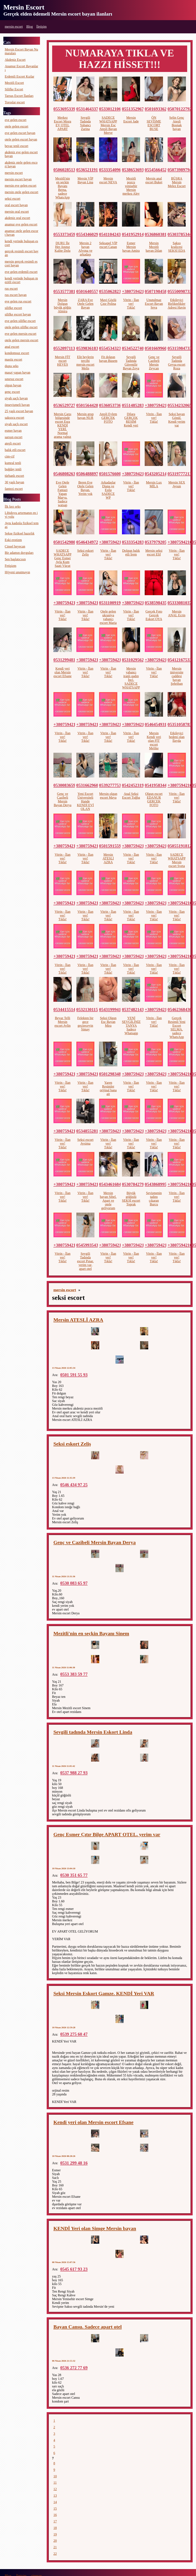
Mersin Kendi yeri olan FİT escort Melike (154, 740)
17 (55, 2521)
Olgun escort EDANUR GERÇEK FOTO (154, 799)
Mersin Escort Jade (131, 119)
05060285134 (65, 169)
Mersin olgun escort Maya (108, 795)
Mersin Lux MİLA (154, 484)
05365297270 (65, 405)
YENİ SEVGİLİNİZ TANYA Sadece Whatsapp (131, 1025)
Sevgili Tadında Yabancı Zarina (85, 123)
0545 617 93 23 (73, 2269)
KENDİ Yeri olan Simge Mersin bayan (94, 2228)
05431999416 (111, 1009)
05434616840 (111, 1184)
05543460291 (88, 234)
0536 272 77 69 (73, 2367)
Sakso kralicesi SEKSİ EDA (176, 246)
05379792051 (157, 542)
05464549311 (156, 724)
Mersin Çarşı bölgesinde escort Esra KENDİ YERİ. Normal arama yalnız (62, 425)
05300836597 (65, 785)
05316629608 (88, 785)
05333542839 (134, 542)
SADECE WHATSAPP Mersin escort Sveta (176, 860)
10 (55, 2476)
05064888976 (88, 473)
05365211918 (88, 169)
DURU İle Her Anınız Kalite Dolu (62, 246)
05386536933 (134, 169)
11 (55, 2482)
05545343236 (111, 348)
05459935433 (88, 1245)
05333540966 (111, 169)
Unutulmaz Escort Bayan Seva (154, 303)
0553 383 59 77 (73, 1674)
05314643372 (88, 108)
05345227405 (134, 348)
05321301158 (88, 1009)
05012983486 (111, 1073)
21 (55, 2547)
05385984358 (157, 602)
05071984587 (157, 291)
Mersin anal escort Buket (153, 180)
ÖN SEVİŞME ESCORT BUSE (154, 123)
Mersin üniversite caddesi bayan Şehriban (176, 676)
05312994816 (65, 659)
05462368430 (180, 1009)
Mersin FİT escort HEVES (62, 360)
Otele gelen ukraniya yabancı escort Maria (108, 617)
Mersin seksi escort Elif (153, 552)
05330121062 (111, 108)
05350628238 (111, 291)
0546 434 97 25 (73, 1484)
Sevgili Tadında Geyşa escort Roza (176, 362)
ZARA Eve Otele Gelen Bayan (85, 303)
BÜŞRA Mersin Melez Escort (177, 182)
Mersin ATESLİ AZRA (108, 858)
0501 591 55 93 (73, 1374)
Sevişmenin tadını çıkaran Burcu (154, 1198)
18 (55, 2528)
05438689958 (157, 1184)
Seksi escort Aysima (85, 1141)
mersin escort (14, 26)
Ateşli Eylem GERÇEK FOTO (108, 417)
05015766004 (111, 473)
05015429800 (65, 542)
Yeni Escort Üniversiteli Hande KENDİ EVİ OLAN (85, 801)
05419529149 (134, 234)
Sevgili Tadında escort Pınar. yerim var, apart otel (85, 1261)
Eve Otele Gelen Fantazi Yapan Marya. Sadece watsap (62, 494)
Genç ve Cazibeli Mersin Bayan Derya (62, 799)
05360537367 (111, 405)
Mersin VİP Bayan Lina (85, 180)
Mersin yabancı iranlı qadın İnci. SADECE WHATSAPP (131, 678)
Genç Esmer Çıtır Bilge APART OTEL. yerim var (106, 1834)
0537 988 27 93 (73, 1772)
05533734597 (65, 234)
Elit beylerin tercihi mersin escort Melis (85, 362)
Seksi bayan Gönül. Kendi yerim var (176, 419)
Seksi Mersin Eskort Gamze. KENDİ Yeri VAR (103, 1993)
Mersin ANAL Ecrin (176, 613)
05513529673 (134, 108)
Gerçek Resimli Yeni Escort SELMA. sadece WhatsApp (176, 1027)
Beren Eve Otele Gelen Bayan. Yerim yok (85, 488)
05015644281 (88, 405)
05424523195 (134, 785)
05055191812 (180, 845)
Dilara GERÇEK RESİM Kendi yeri (131, 419)
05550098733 (180, 291)
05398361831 (88, 348)
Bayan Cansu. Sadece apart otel (87, 2326)
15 (55, 2508)
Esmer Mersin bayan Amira (131, 246)
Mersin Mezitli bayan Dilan (154, 246)
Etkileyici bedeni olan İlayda (176, 736)
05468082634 (65, 473)
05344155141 (65, 1009)
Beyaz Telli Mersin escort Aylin (62, 1021)
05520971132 (65, 348)
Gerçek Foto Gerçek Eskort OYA (154, 615)
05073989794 (180, 169)
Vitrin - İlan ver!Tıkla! (131, 303)
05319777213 (180, 473)
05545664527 (157, 169)
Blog (29, 26)
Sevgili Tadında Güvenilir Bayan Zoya (131, 362)
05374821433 (134, 1009)
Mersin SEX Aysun (176, 484)
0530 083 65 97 (73, 1583)
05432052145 (157, 473)
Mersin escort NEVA (108, 180)
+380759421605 (136, 291)
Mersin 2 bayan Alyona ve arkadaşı (85, 248)
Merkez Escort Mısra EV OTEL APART (62, 123)
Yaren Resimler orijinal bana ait (108, 1088)
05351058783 (180, 724)
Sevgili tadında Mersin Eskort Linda (92, 1732)
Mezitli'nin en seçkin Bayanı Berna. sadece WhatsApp (62, 188)
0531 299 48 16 (73, 2162)
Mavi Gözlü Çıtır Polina (108, 301)
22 (55, 2553)
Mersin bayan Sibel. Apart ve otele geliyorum (108, 1200)
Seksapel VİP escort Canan (108, 245)
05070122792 (180, 108)
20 (55, 2540)
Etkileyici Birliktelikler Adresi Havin (177, 303)
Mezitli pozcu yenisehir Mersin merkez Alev (130, 186)
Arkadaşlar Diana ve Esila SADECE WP (108, 490)
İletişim (41, 26)
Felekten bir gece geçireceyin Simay (85, 1023)
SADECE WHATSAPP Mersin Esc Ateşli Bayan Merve (108, 125)
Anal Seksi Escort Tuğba (131, 795)
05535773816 (65, 291)
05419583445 (157, 785)
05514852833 (134, 405)
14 (55, 2502)
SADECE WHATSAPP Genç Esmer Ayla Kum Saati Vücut (62, 558)
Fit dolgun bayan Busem (108, 359)
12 (55, 2489)
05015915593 (111, 845)
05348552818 (88, 1130)
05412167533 (180, 659)
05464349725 (88, 542)
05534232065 (180, 405)
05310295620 (134, 659)
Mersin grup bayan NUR (85, 416)
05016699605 (157, 348)
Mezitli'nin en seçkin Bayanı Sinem (91, 1633)
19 (55, 2534)
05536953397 (65, 108)
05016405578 (88, 291)
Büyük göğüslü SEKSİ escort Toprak (131, 1198)
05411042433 (111, 234)
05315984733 (180, 348)
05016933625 (157, 108)
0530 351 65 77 (73, 1875)
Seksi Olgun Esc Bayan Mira (108, 1021)
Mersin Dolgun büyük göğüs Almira (62, 305)
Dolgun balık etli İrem (131, 552)
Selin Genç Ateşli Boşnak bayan (176, 123)
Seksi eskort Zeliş (85, 552)
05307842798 (134, 1184)
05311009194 (111, 602)
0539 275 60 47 (73, 2034)
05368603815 (157, 234)
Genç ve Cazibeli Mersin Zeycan (153, 362)
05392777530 (111, 785)
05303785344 (180, 234)
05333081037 (180, 602)
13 (55, 2495)
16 (55, 2515)
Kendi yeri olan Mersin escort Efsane (63, 672)
